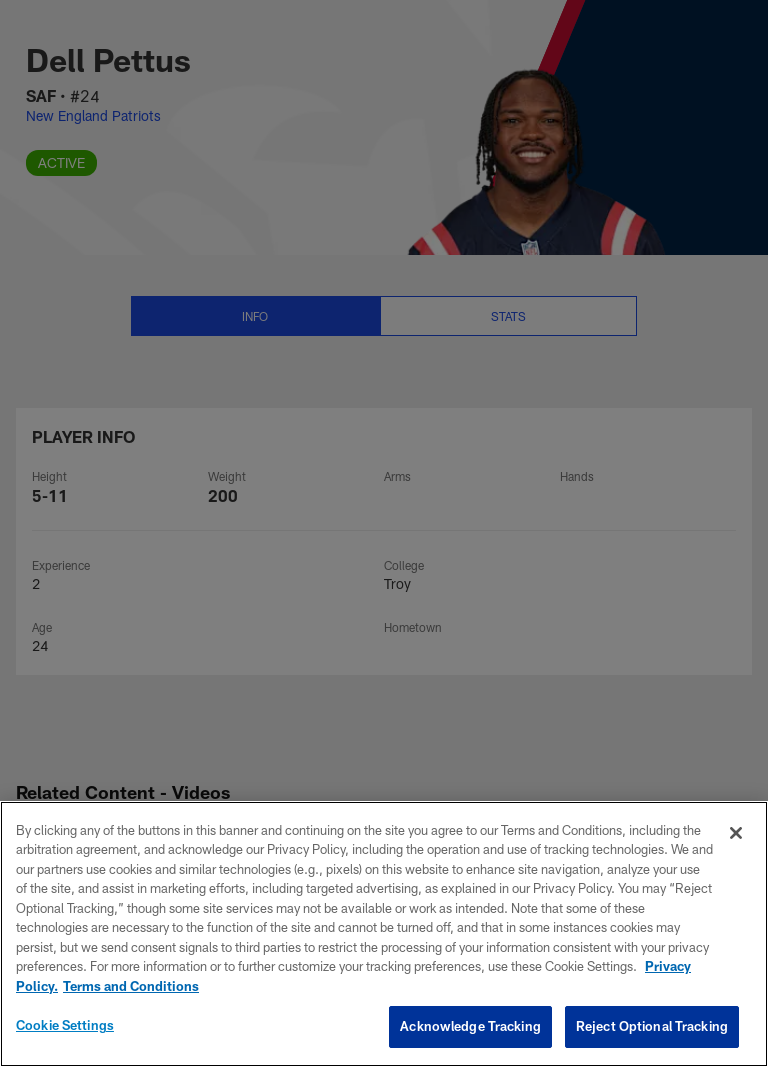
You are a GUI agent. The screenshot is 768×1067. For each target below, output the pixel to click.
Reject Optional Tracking (652, 1026)
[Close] (736, 833)
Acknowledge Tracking (470, 1026)
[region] (384, 934)
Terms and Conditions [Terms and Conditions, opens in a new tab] (131, 986)
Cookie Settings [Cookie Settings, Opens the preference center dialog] (65, 1025)
